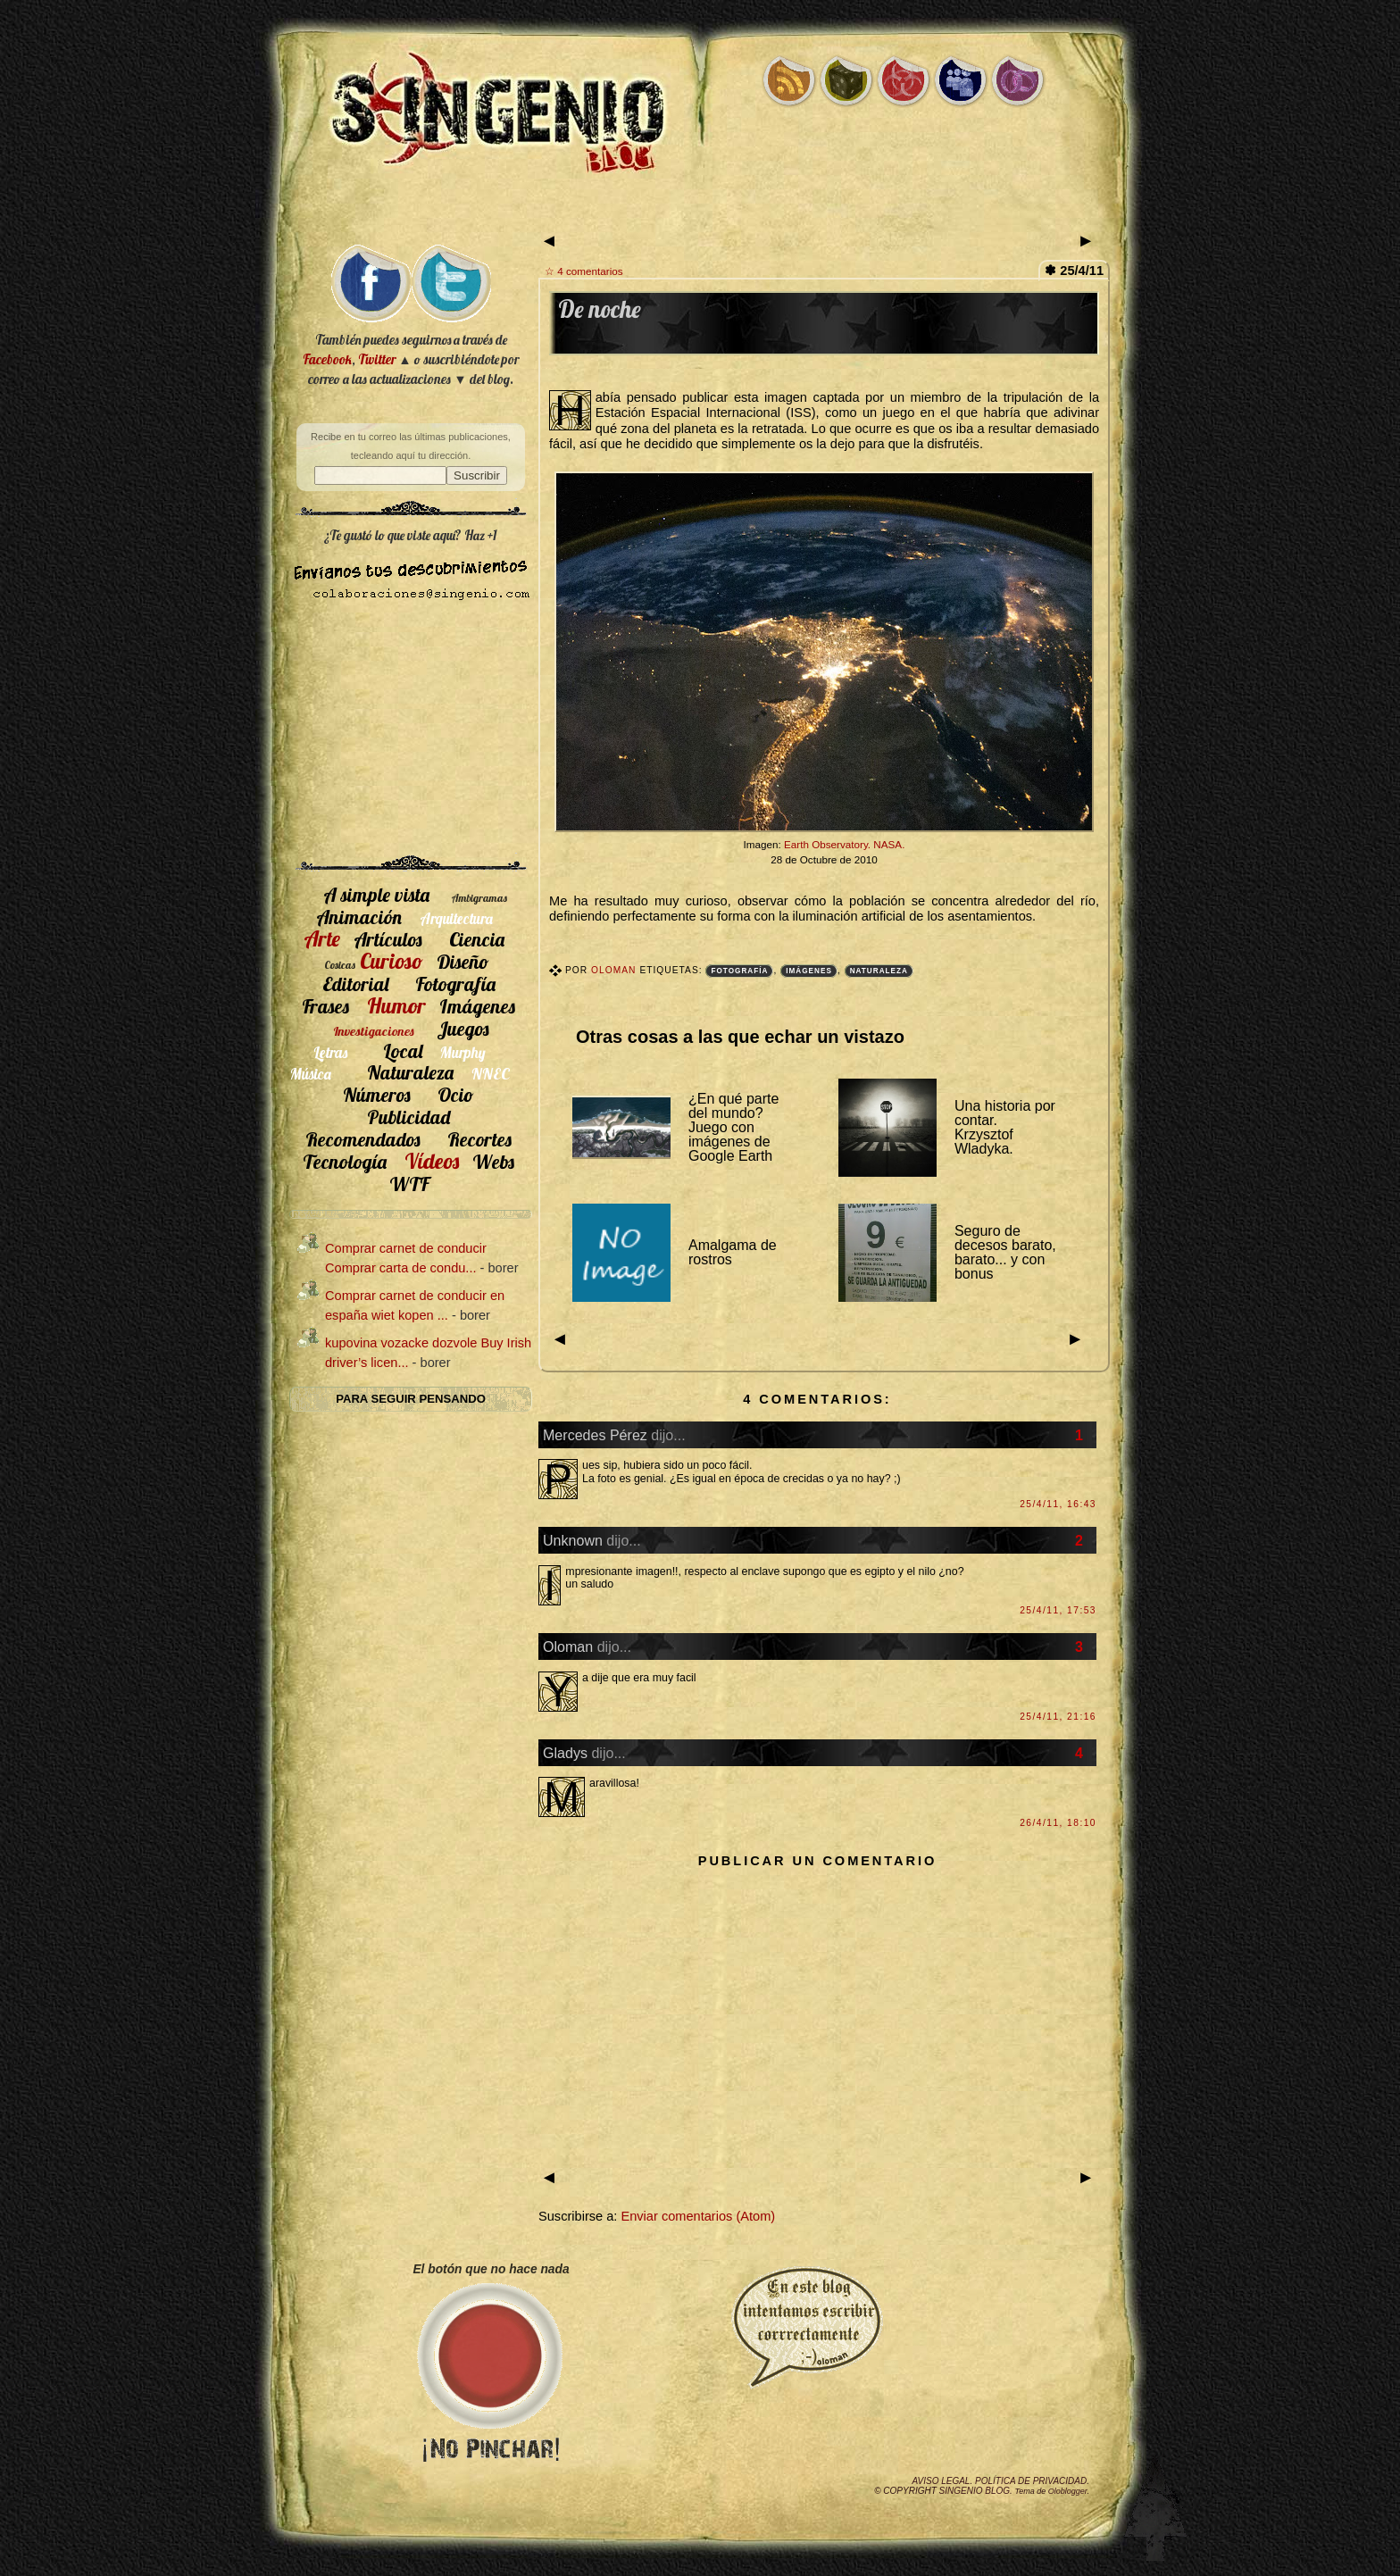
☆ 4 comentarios (584, 271)
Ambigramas (479, 898)
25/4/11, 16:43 (1058, 1504)
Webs (493, 1161)
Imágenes (809, 971)
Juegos (463, 1028)
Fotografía (739, 971)
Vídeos (431, 1160)
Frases (325, 1006)
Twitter (377, 359)
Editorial (355, 983)
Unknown (573, 1540)
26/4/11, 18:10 (1058, 1823)
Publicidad (408, 1117)
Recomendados (363, 1139)
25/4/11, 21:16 (1058, 1717)
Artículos (388, 939)
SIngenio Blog (974, 2491)
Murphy (463, 1052)
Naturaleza (879, 971)
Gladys (565, 1753)
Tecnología (345, 1161)
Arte (322, 938)
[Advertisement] (700, 212)
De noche (599, 309)
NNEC (490, 1073)
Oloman (615, 970)
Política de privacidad (1031, 2481)
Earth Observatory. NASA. (844, 844)
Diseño (463, 961)
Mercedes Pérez (595, 1435)
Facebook (327, 359)
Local (402, 1050)
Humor (396, 1005)
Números (377, 1094)
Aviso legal (941, 2481)
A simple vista (376, 894)
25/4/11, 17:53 (1058, 1610)
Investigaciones (373, 1031)
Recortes (479, 1139)
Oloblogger (1068, 2491)
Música (310, 1073)
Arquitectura (456, 918)
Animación (359, 917)
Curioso (391, 960)
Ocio (456, 1094)
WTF (409, 1183)
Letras (330, 1052)
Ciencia (476, 939)
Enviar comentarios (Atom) (698, 2216)
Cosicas (339, 964)
